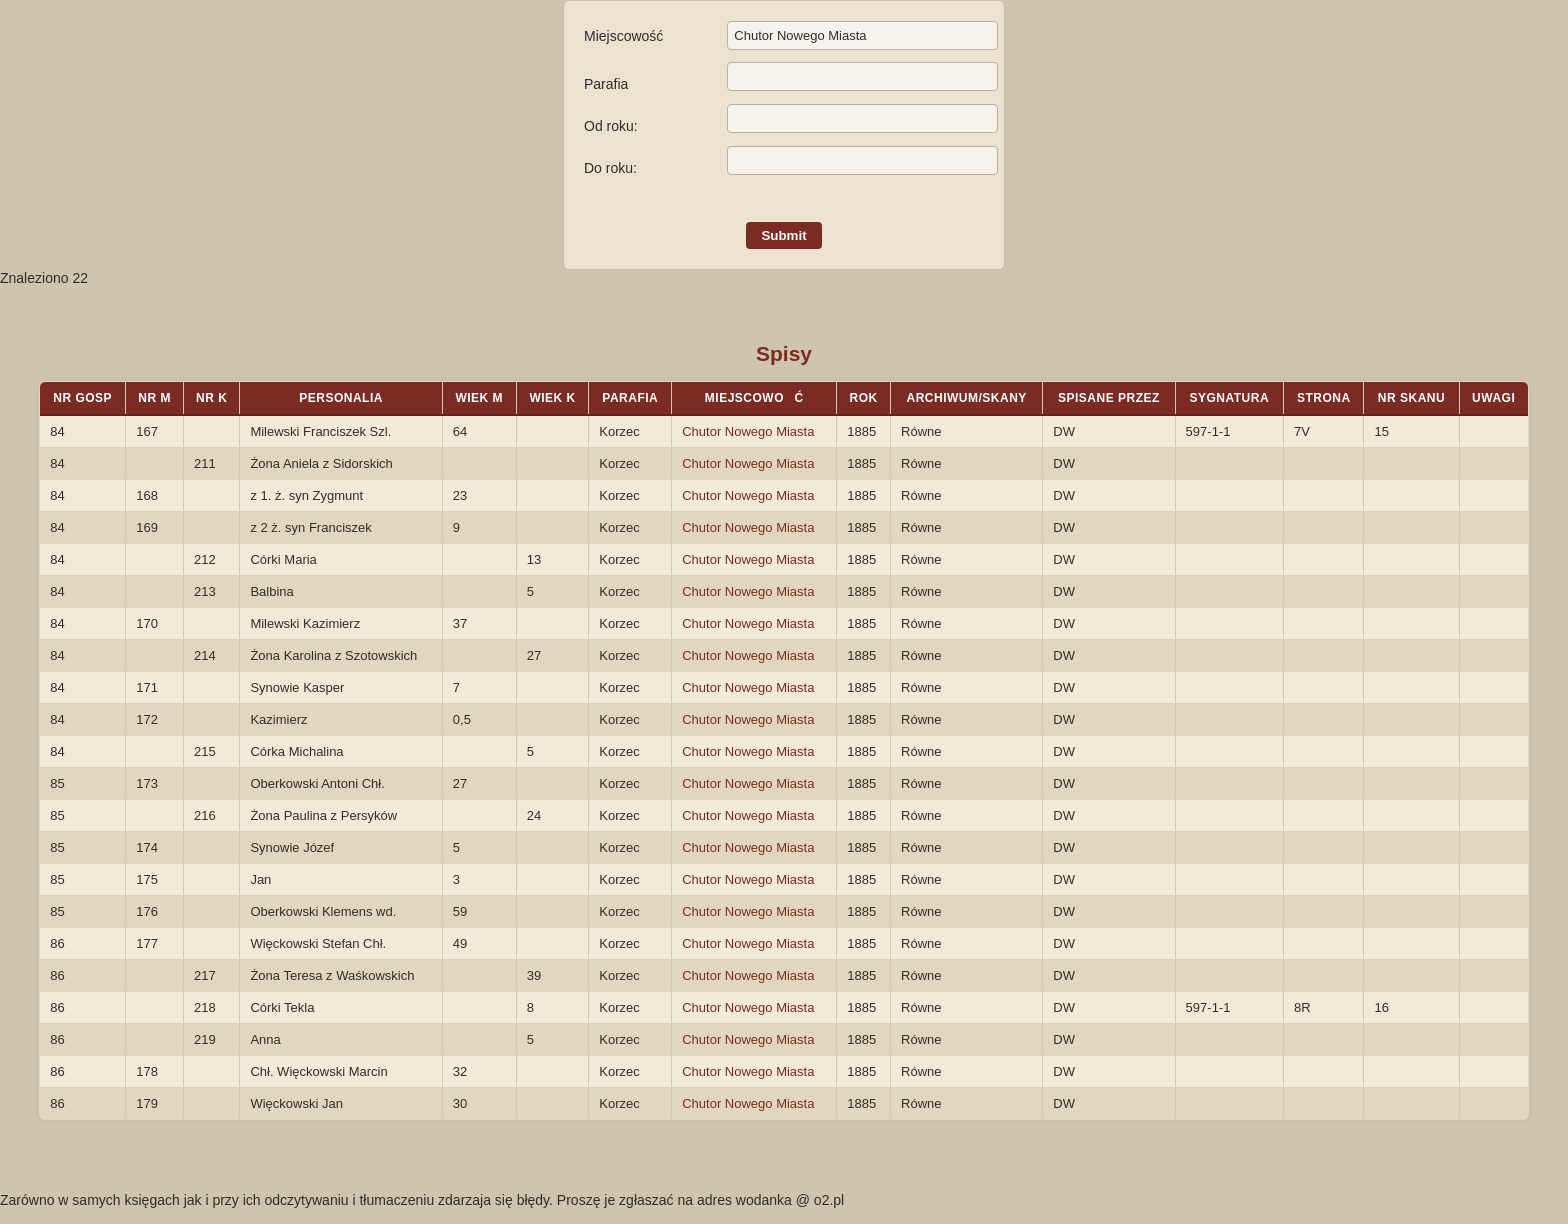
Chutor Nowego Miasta (748, 431)
